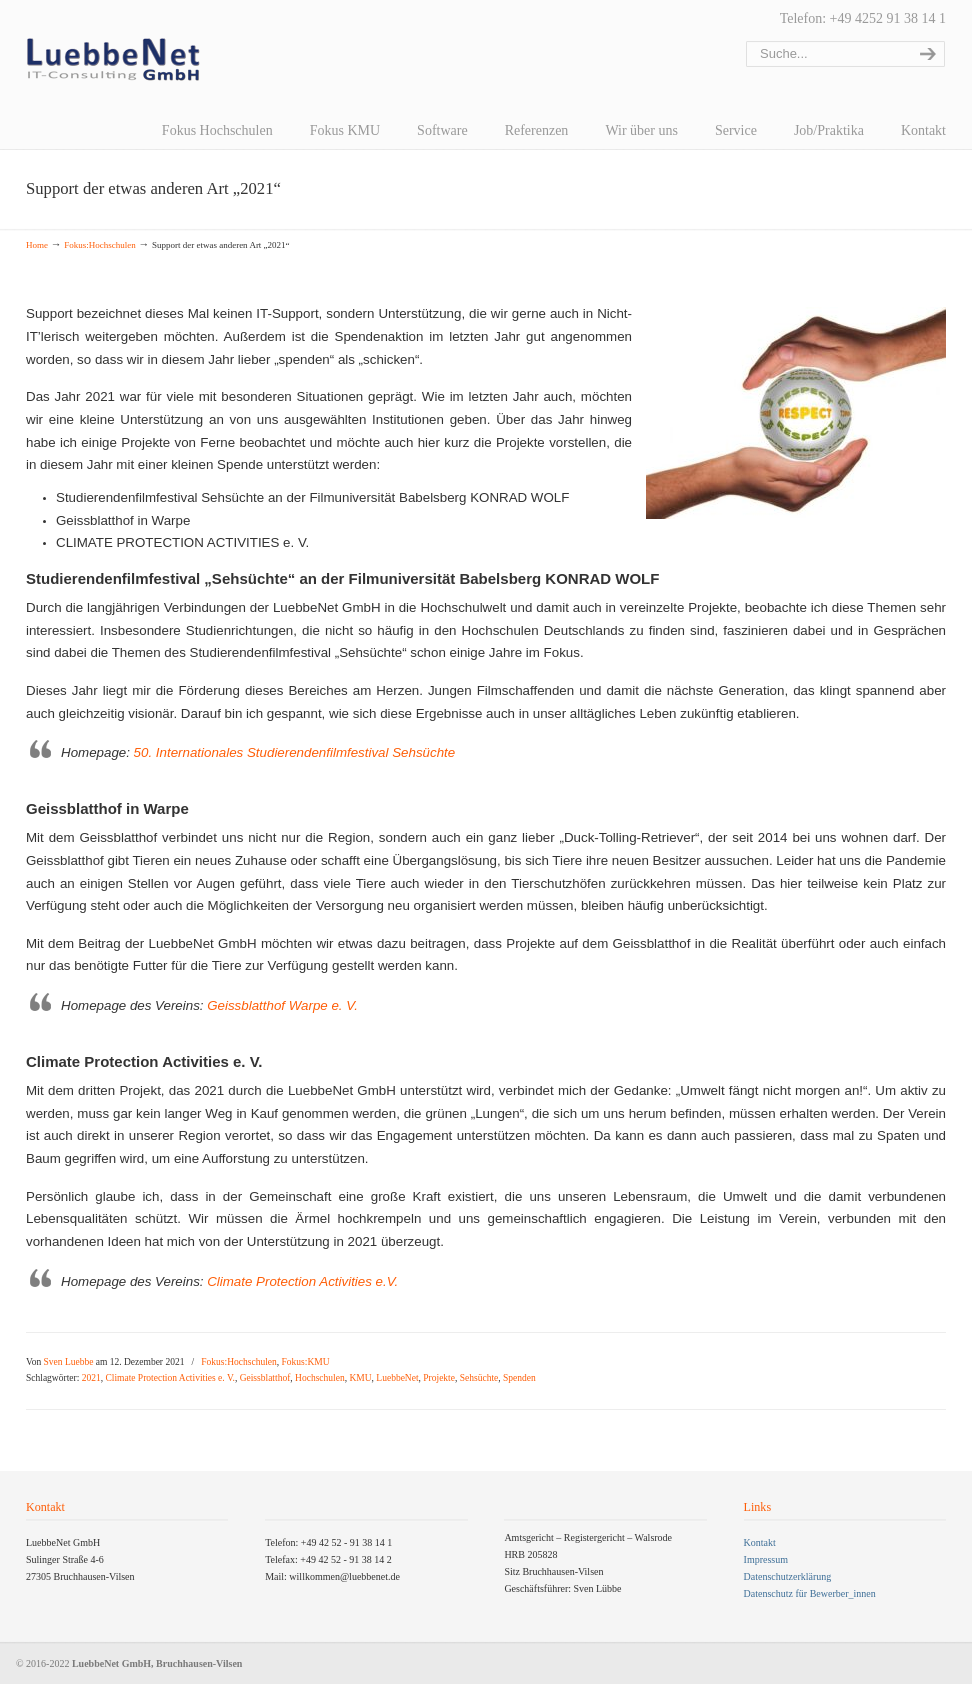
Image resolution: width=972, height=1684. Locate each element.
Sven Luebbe (69, 1362)
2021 (91, 1378)
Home (37, 245)
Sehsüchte (479, 1378)
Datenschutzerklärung (788, 1576)
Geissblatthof (265, 1378)
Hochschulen (320, 1378)
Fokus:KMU (306, 1362)
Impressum (766, 1559)
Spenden (519, 1378)
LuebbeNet (397, 1378)
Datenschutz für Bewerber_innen (810, 1593)
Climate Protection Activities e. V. (169, 1378)
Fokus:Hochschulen (100, 245)
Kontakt (760, 1542)
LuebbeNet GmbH (113, 60)
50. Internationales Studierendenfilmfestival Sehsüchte (295, 752)
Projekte (439, 1378)
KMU (360, 1378)
